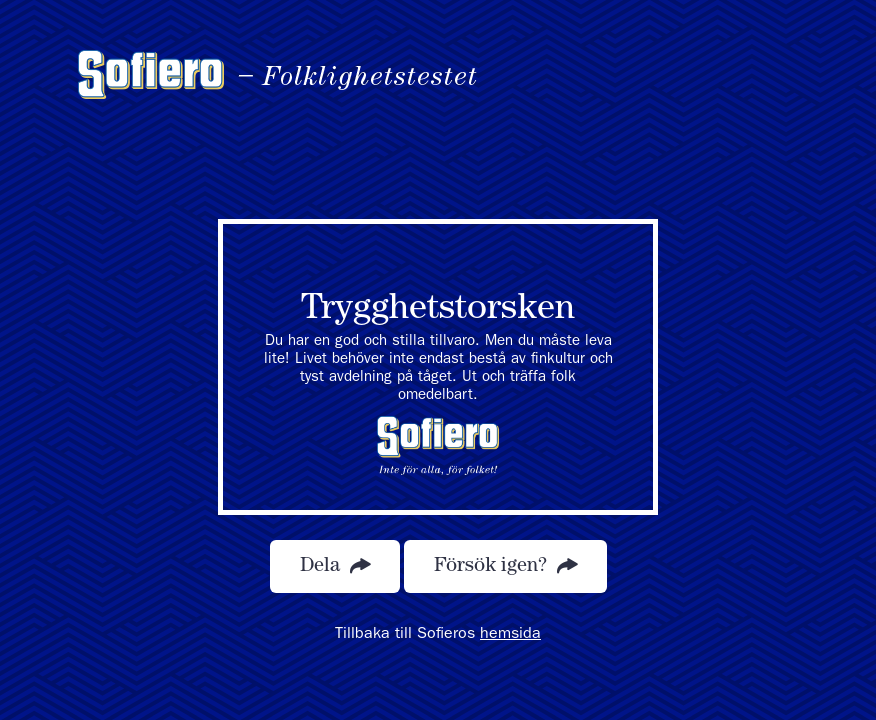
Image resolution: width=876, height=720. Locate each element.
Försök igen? (505, 566)
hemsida (510, 635)
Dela (335, 566)
